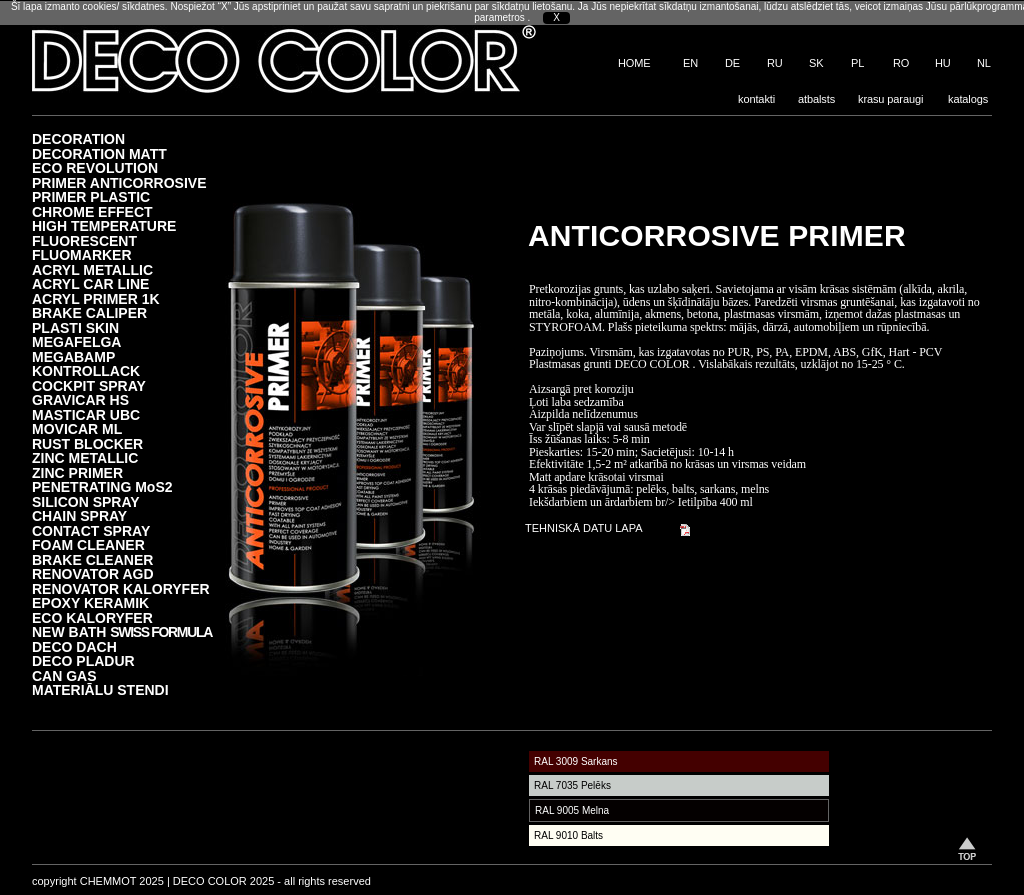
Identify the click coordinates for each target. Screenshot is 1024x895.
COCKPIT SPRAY (89, 385)
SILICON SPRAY (86, 501)
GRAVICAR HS (80, 399)
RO (901, 63)
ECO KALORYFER (92, 617)
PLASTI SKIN (75, 327)
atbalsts (816, 99)
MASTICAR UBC (86, 414)
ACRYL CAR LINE (90, 283)
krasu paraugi (890, 99)
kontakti (756, 99)
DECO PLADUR (83, 660)
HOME (634, 63)
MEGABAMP (73, 356)
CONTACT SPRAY (91, 530)
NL (984, 63)
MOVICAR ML (77, 428)
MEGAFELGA (76, 341)
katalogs (968, 99)
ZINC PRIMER (77, 472)
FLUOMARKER (82, 254)
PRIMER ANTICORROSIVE (119, 182)
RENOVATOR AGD (93, 573)
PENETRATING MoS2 (102, 486)
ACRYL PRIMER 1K (96, 298)
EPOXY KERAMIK (90, 602)
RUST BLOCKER (87, 443)
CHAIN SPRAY (79, 515)
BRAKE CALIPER (89, 312)
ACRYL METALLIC (92, 269)
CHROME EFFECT (92, 211)
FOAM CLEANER (88, 544)
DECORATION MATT (99, 153)
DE (732, 63)
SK (816, 63)
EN (690, 63)
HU (943, 63)
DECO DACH (74, 646)
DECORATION (78, 138)
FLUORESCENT (84, 240)
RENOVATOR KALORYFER (121, 588)
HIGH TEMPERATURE (104, 225)
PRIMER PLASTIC (91, 196)
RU (775, 63)
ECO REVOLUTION (95, 167)
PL (857, 63)
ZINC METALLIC (85, 457)
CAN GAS (64, 675)
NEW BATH (122, 631)
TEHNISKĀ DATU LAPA (584, 528)
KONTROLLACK (86, 370)
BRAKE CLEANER (92, 559)
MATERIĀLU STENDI (100, 689)
